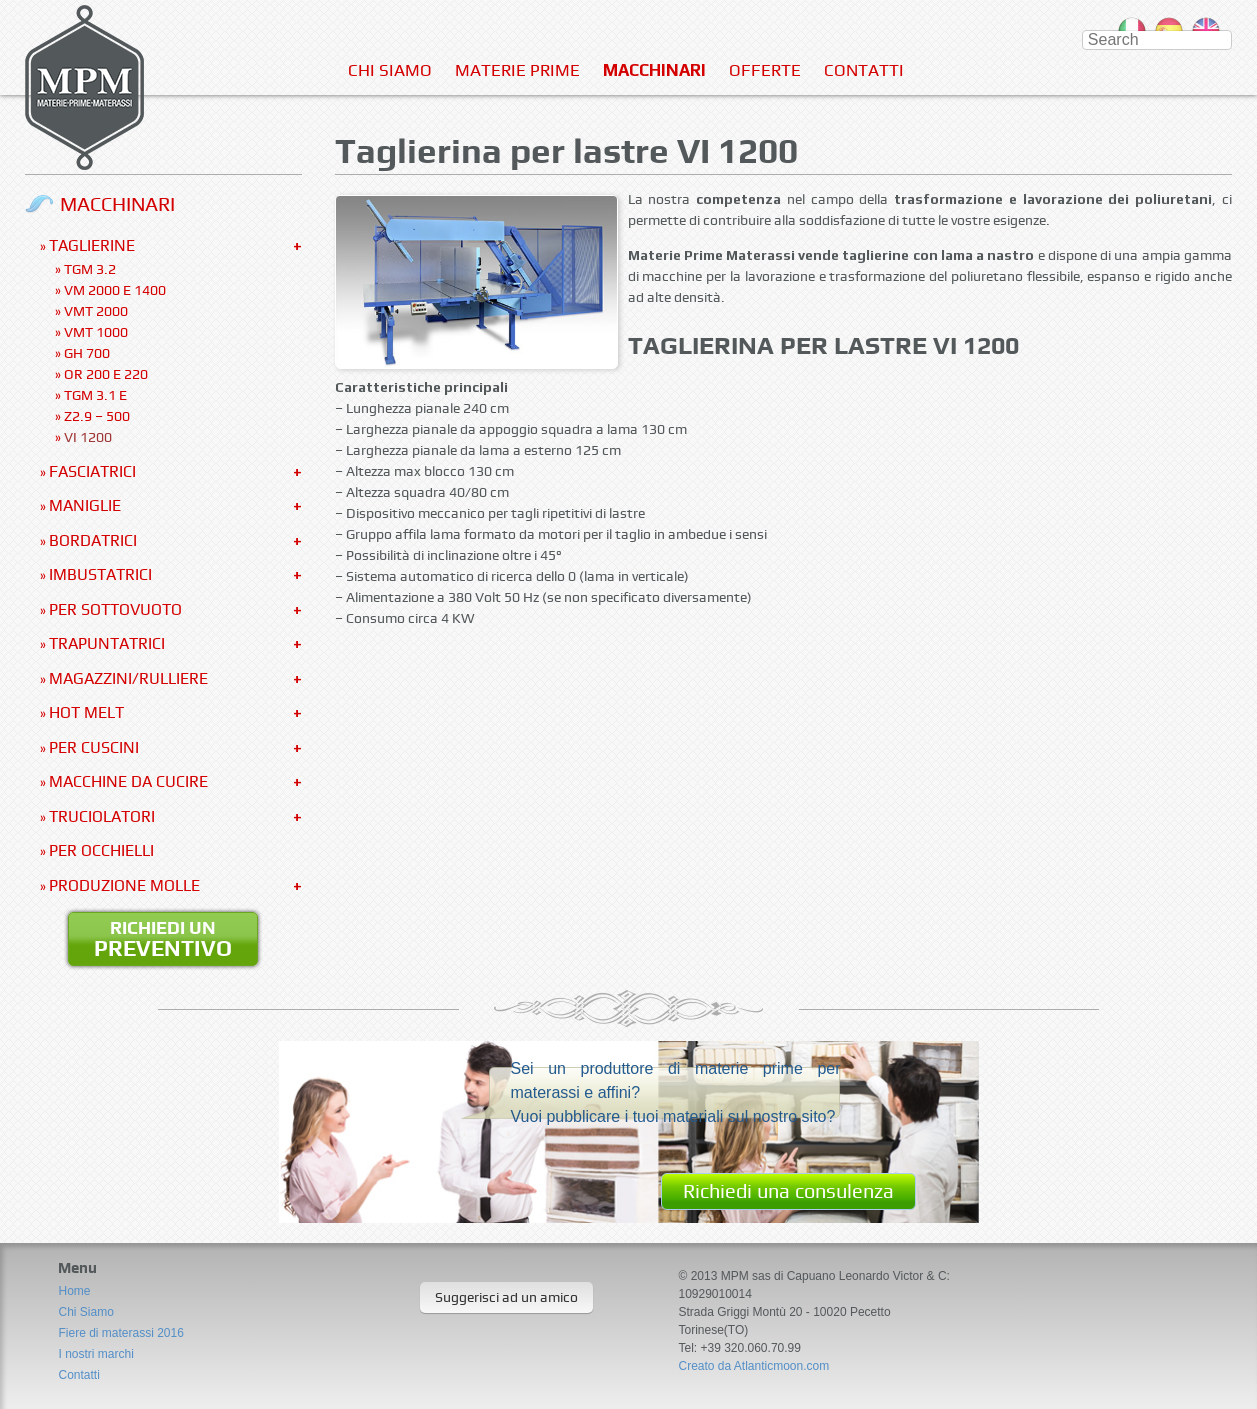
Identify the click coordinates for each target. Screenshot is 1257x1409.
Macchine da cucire (128, 781)
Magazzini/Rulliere (128, 678)
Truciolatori (102, 816)
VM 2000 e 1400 (115, 290)
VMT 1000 (96, 332)
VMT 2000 (96, 311)
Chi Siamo (390, 70)
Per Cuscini (94, 747)
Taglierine (92, 245)
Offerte (765, 70)
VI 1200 (88, 437)
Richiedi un (163, 939)
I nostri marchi (95, 1354)
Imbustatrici (100, 574)
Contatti (864, 70)
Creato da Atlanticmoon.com (753, 1366)
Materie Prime (517, 70)
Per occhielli (101, 850)
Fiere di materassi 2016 (120, 1333)
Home (74, 1291)
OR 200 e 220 (106, 374)
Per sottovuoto (115, 609)
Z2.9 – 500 (97, 416)
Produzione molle (124, 885)
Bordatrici (93, 540)
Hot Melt (86, 712)
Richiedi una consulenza (788, 1191)
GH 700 (87, 353)
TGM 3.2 (90, 269)
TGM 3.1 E (95, 395)
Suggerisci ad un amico (506, 1297)
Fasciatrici (92, 471)
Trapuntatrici (107, 643)
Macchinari (654, 70)
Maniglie (85, 505)
